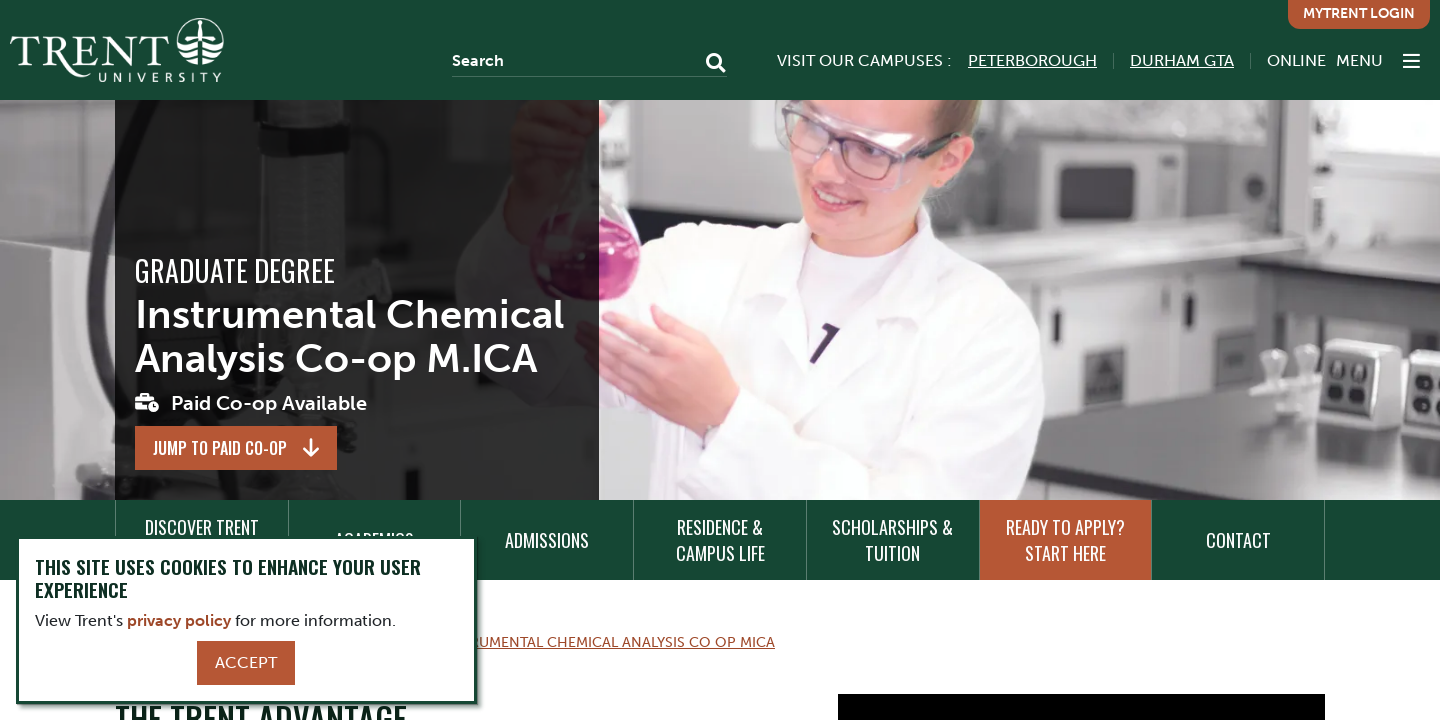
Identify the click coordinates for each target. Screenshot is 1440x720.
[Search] (589, 61)
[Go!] (709, 65)
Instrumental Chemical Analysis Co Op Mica (607, 642)
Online (1296, 60)
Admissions (547, 540)
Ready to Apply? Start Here (1065, 540)
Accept (246, 662)
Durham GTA (1182, 60)
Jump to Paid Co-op (220, 448)
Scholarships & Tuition (892, 540)
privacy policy (179, 620)
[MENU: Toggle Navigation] (1378, 60)
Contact (1238, 540)
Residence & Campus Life (720, 540)
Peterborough (1032, 60)
